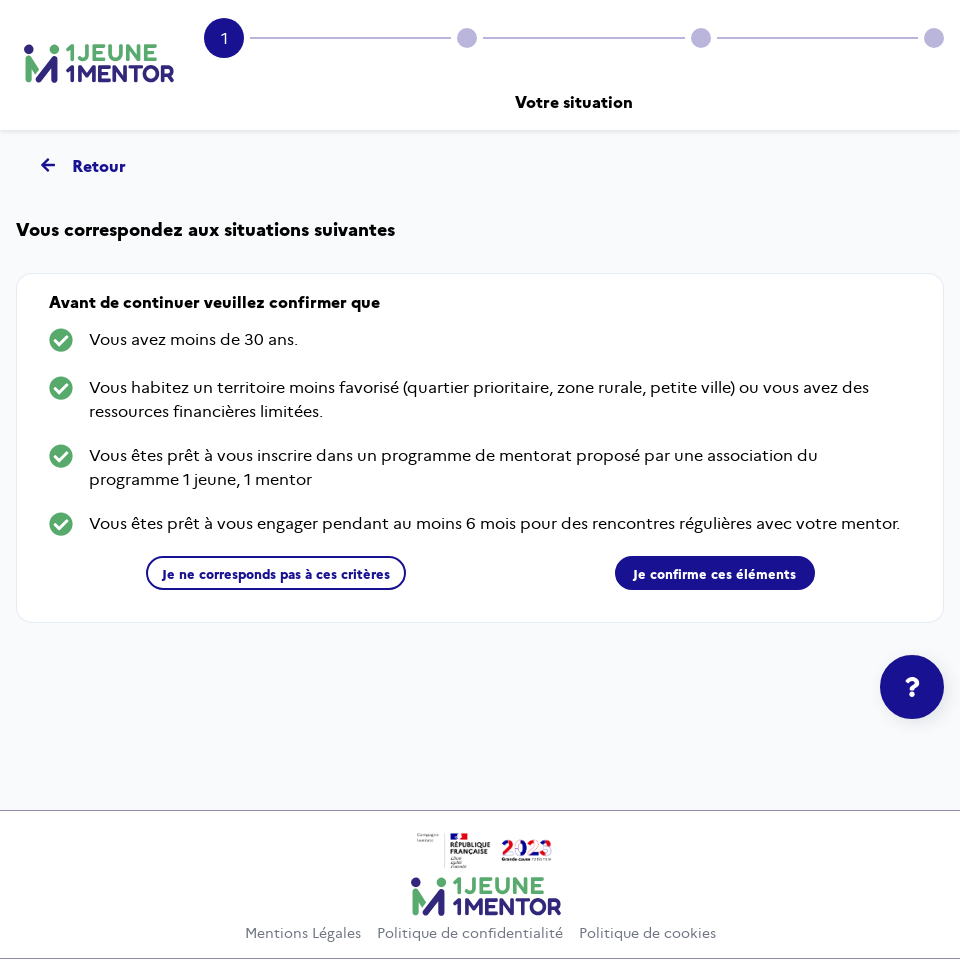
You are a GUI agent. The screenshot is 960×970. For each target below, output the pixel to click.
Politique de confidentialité (470, 933)
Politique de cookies (647, 933)
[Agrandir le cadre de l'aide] (912, 687)
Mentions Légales (303, 933)
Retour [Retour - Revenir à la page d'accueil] (83, 165)
